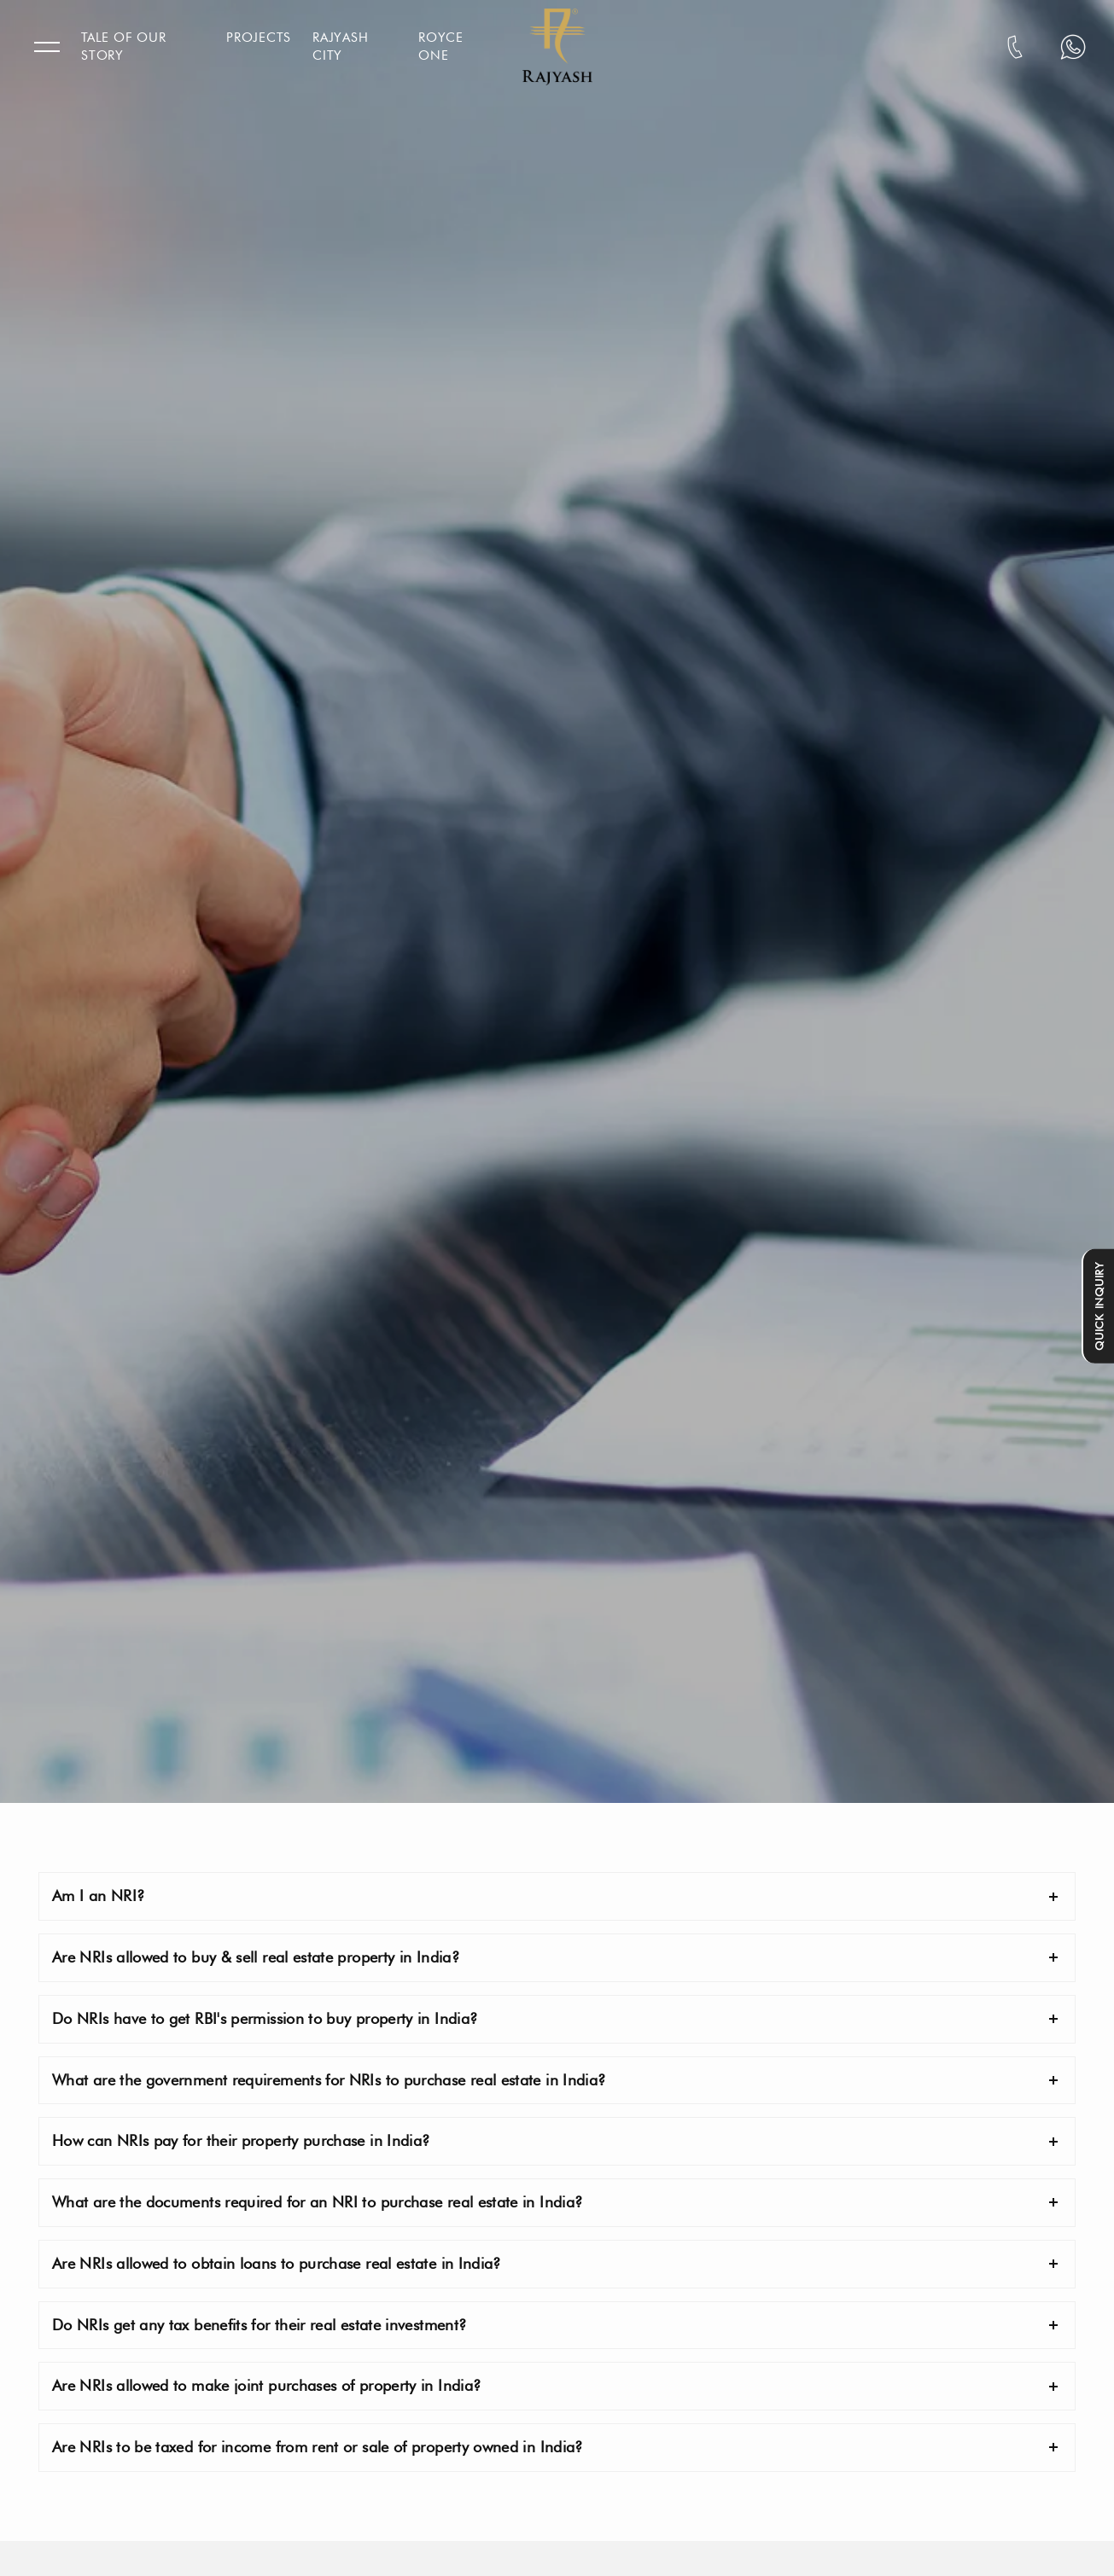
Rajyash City (340, 46)
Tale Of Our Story (123, 46)
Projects (258, 37)
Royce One (441, 46)
